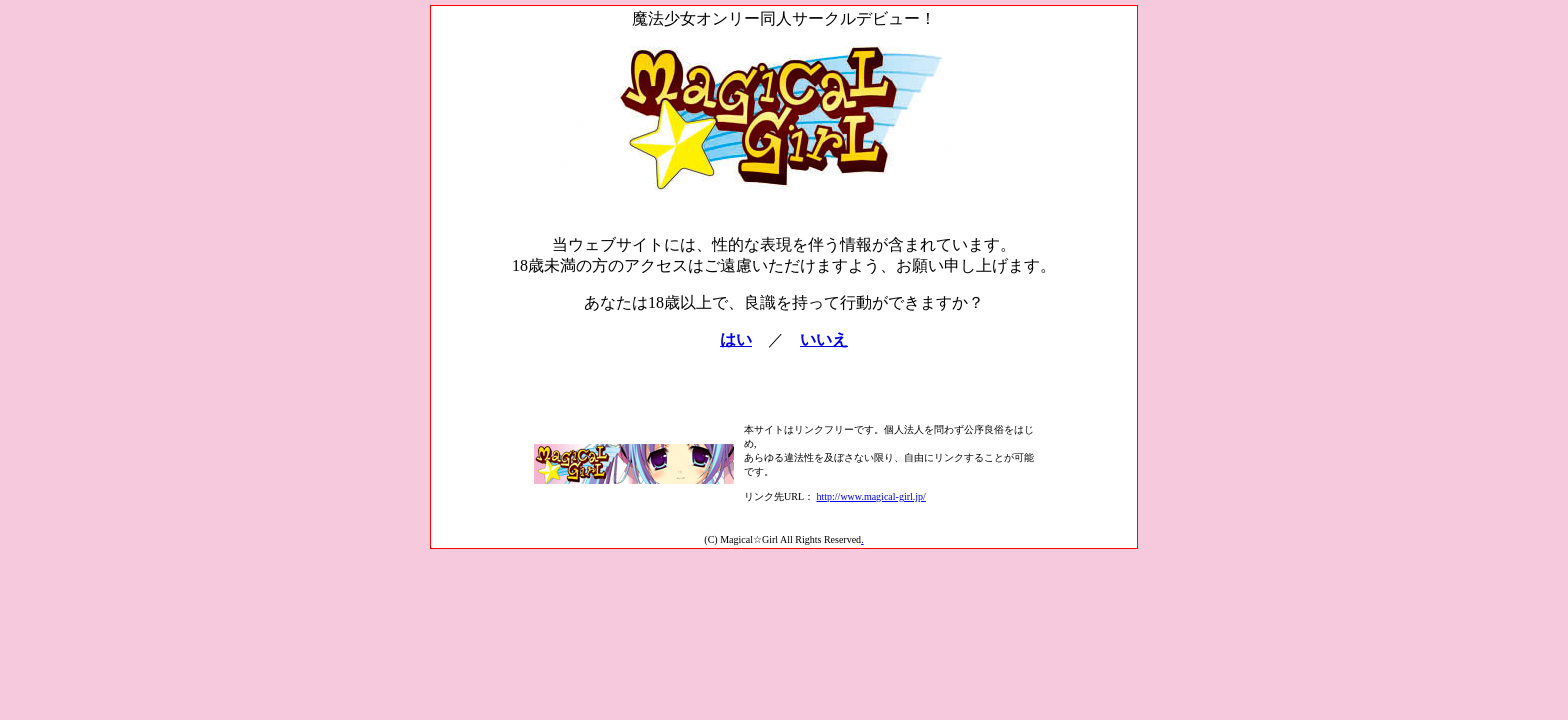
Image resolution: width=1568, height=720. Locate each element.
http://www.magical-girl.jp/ (871, 496)
